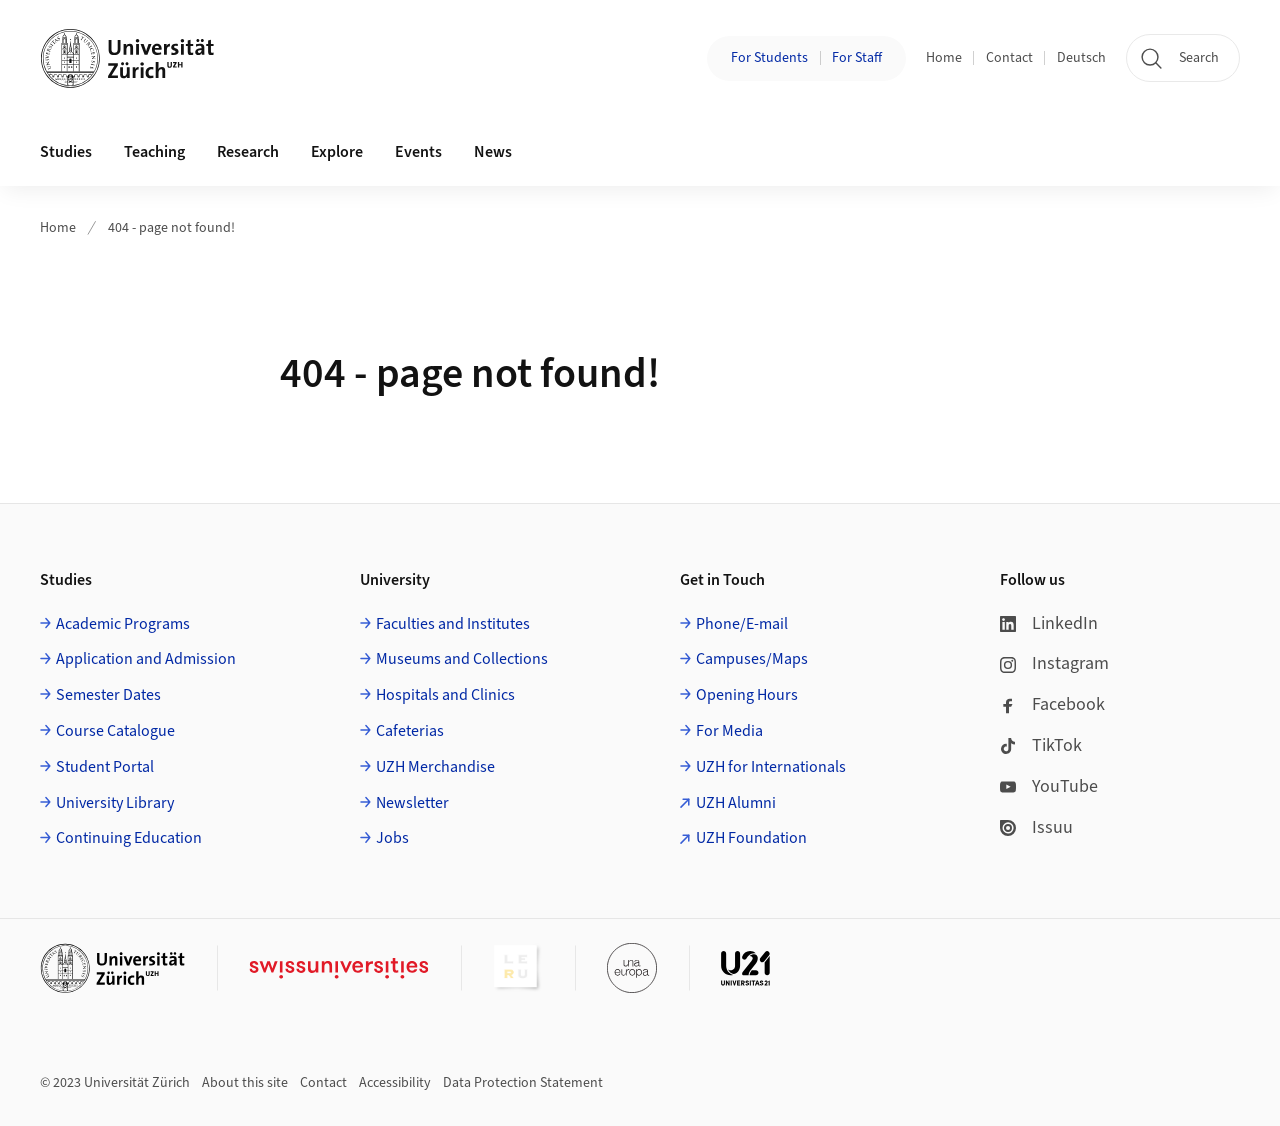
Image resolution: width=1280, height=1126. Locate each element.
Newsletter (412, 803)
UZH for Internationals (771, 767)
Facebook (1052, 704)
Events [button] (418, 152)
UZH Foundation (751, 838)
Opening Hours (747, 695)
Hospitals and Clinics (445, 695)
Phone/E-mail (742, 624)
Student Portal (105, 767)
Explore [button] (337, 152)
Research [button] (248, 152)
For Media (729, 731)
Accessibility (395, 1083)
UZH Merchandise (435, 767)
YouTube (1049, 786)
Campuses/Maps (752, 659)
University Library (115, 803)
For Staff (857, 58)
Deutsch (1081, 58)
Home (944, 58)
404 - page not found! (171, 228)
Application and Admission (146, 659)
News (493, 152)
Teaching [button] (154, 152)
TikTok (1041, 745)
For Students (769, 58)
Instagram (1054, 663)
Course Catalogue (115, 731)
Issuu (1036, 827)
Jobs (392, 838)
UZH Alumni (736, 803)
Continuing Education (129, 838)
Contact (1009, 58)
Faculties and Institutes (453, 624)
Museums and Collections (462, 659)
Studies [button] (66, 152)
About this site (245, 1083)
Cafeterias (410, 731)
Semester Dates (108, 695)
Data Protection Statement (523, 1083)
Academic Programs (123, 624)
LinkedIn (1049, 623)
